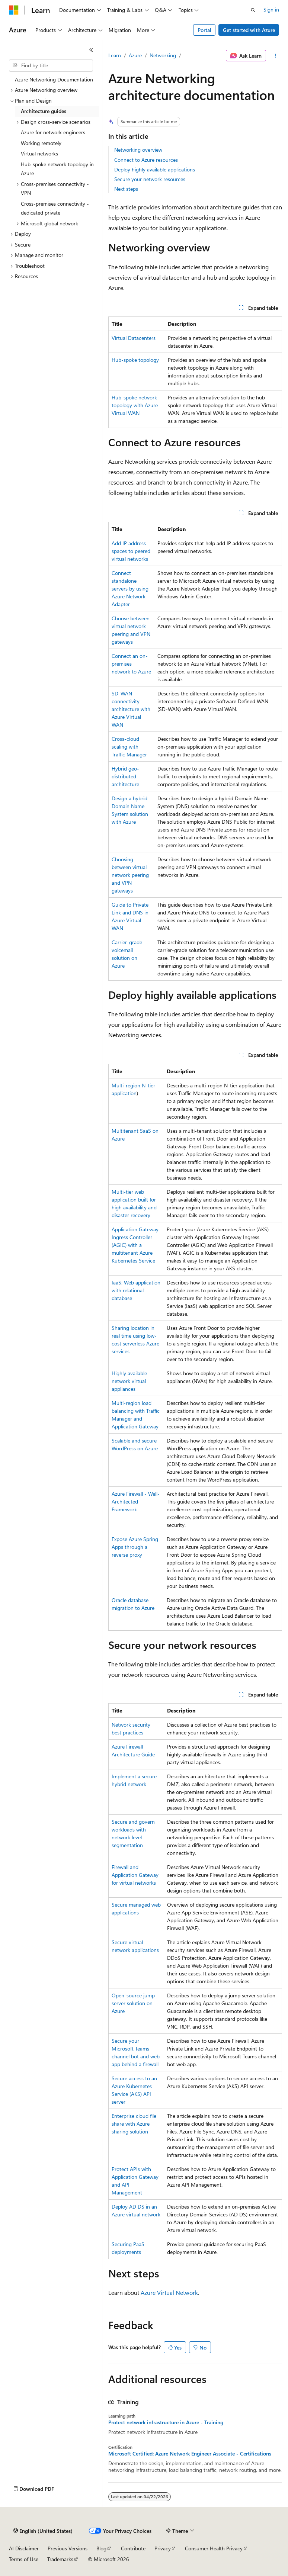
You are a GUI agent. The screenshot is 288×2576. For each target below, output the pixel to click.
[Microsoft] (14, 10)
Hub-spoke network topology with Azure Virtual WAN (135, 405)
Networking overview (138, 149)
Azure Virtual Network (169, 2292)
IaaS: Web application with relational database (136, 1290)
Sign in (271, 9)
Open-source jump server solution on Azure (133, 2003)
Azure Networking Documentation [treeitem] (54, 79)
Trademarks (60, 2559)
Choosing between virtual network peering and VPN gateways (130, 875)
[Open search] (253, 10)
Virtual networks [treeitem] (39, 153)
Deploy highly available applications (154, 169)
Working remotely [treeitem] (41, 143)
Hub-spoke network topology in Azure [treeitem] (57, 169)
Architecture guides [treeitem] (43, 111)
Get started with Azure (249, 29)
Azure (135, 55)
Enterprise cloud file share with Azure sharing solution (134, 2123)
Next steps (126, 188)
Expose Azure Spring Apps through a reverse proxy (135, 1546)
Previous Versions (67, 2548)
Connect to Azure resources (146, 159)
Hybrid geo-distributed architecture (125, 776)
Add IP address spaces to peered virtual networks (131, 551)
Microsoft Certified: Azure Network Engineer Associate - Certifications (189, 2453)
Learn (114, 55)
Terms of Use (23, 2559)
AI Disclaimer (24, 2548)
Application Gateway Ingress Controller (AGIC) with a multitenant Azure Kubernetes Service (135, 1245)
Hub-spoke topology (135, 359)
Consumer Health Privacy (214, 2548)
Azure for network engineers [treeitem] (53, 132)
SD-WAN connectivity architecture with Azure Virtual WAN (131, 709)
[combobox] (51, 65)
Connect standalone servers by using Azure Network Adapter (130, 588)
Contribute (133, 2548)
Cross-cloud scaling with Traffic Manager (129, 746)
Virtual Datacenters (134, 337)
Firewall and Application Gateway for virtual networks (135, 1874)
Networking (163, 55)
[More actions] (275, 56)
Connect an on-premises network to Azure (131, 663)
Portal (204, 29)
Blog (101, 2548)
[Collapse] (91, 50)
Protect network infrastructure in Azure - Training (165, 2422)
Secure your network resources (149, 179)
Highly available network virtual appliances (129, 1381)
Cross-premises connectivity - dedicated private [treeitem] (55, 208)
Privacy (162, 2548)
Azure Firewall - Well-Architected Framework (136, 1501)
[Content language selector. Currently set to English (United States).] (43, 2531)
